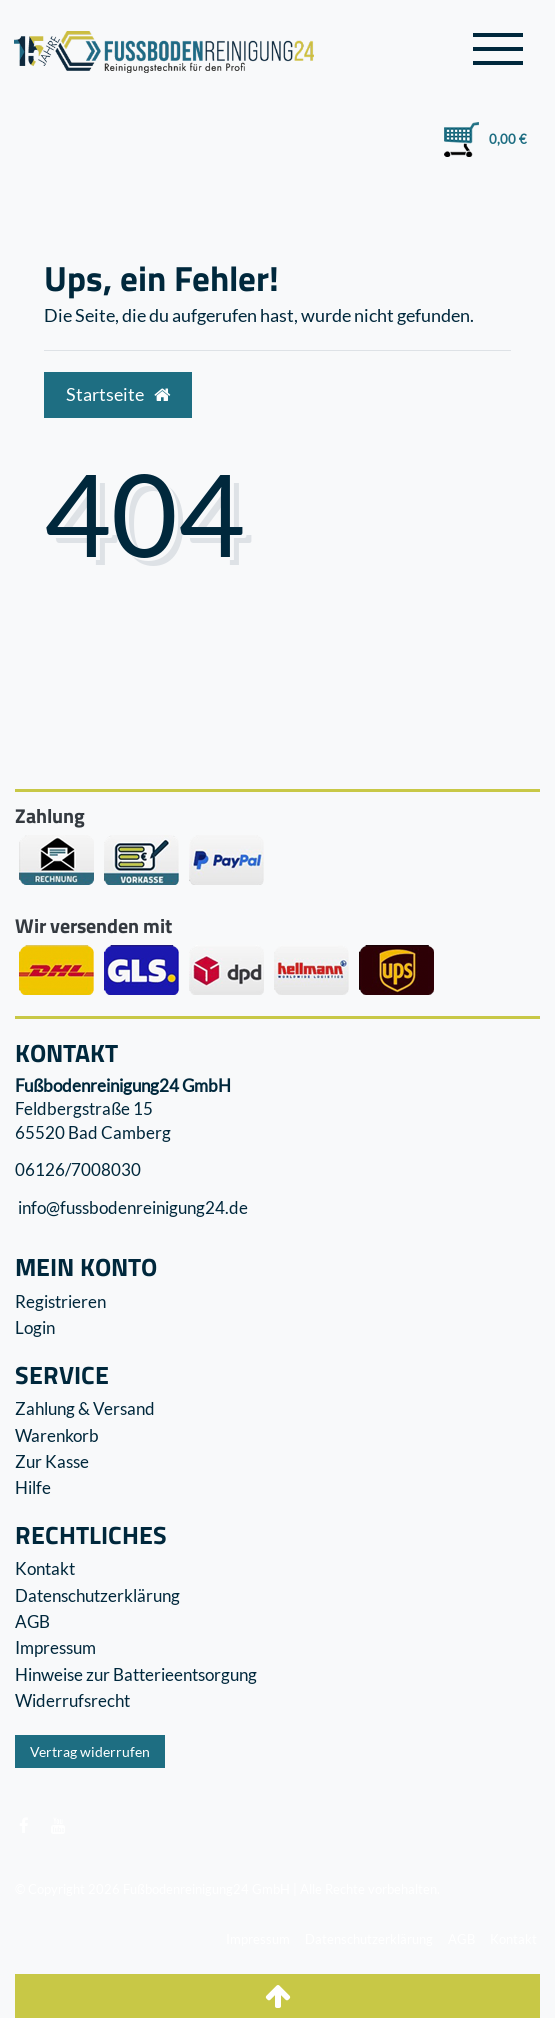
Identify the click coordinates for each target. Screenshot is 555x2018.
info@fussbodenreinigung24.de (131, 1207)
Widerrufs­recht (72, 1700)
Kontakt (45, 1568)
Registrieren (60, 1301)
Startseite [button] (118, 394)
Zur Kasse (52, 1461)
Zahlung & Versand (85, 1408)
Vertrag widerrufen (90, 1751)
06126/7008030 (78, 1169)
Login (35, 1327)
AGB (32, 1621)
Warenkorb (57, 1435)
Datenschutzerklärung (97, 1595)
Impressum (55, 1647)
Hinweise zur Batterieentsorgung (136, 1674)
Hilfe (33, 1487)
